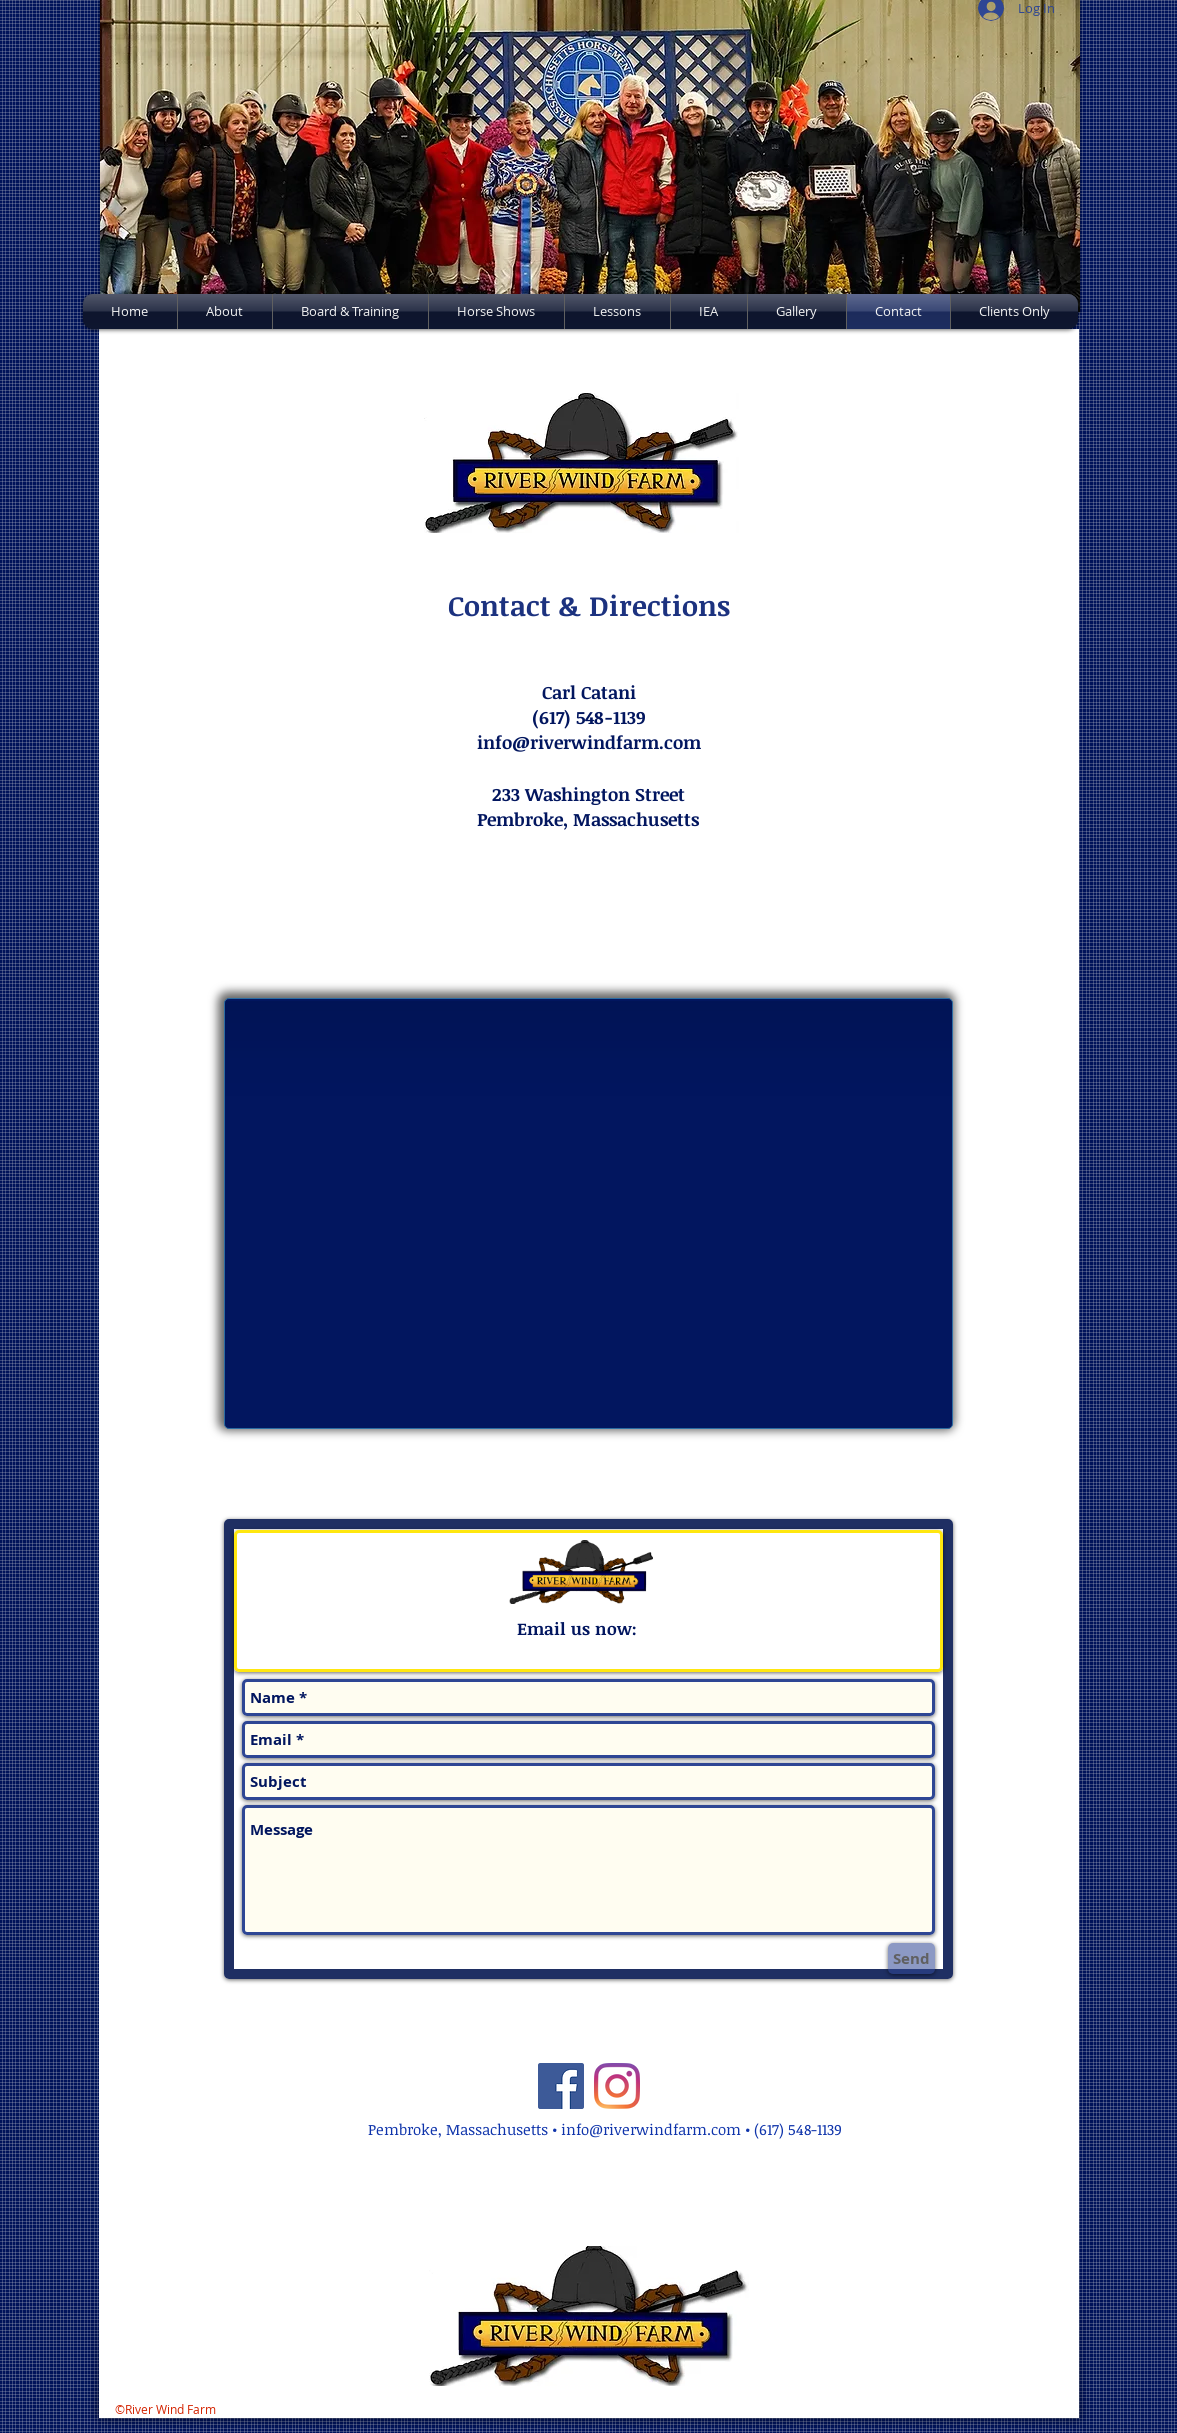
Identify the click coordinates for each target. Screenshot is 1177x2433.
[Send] (911, 1958)
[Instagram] (617, 2086)
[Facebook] (561, 2086)
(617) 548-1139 (798, 2129)
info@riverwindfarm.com (651, 2129)
